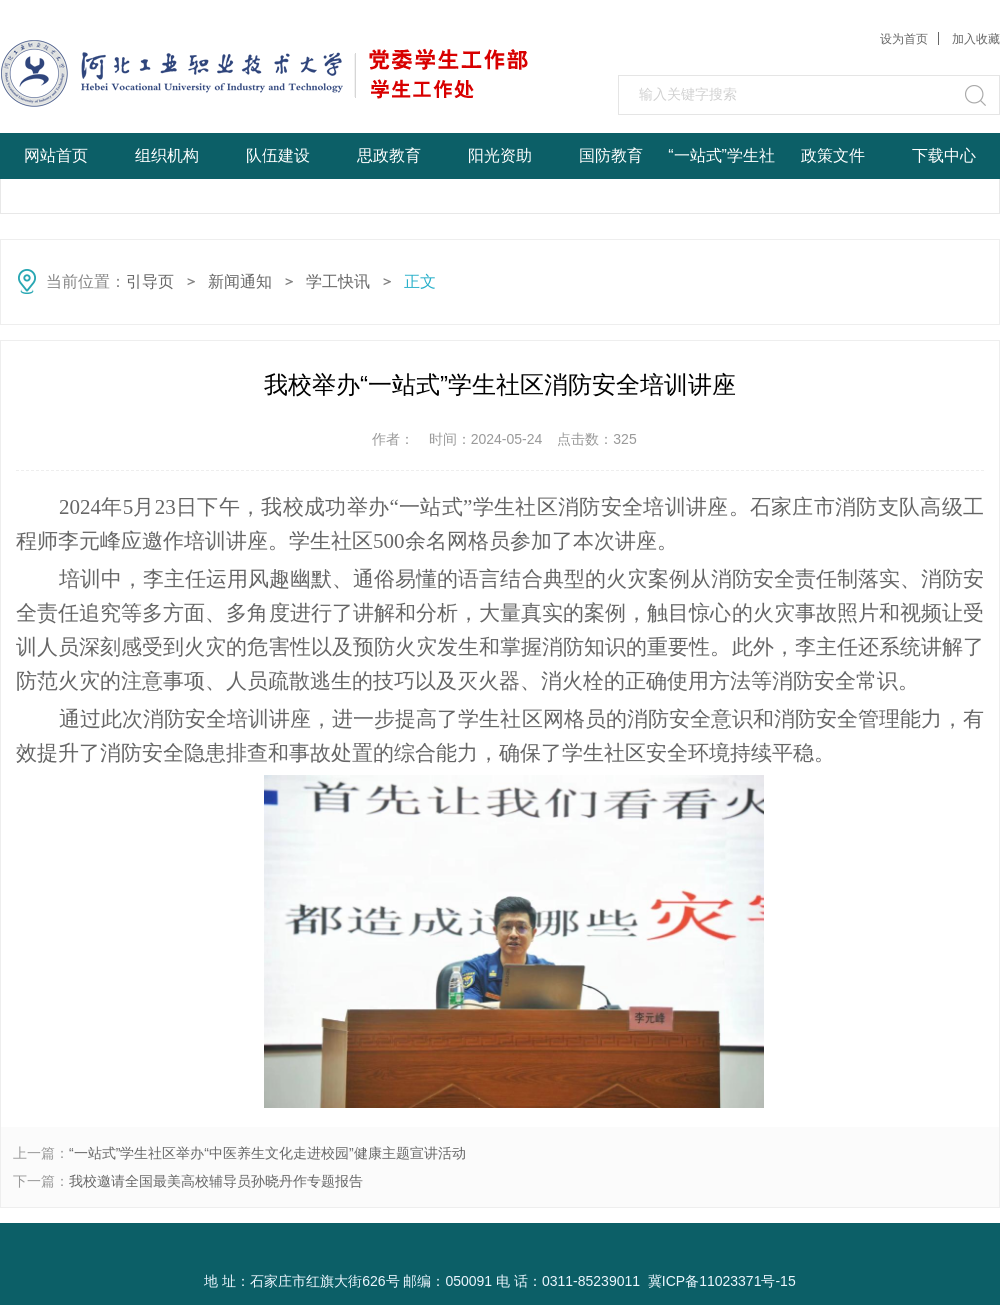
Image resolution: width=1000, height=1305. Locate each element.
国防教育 (611, 155)
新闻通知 (240, 281)
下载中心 (944, 155)
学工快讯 (338, 281)
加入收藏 (976, 39)
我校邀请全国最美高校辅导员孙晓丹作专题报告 (216, 1181)
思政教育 (389, 155)
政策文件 (833, 155)
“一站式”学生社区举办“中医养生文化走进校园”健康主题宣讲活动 (267, 1153)
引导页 (150, 281)
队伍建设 (278, 155)
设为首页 (904, 39)
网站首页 (56, 155)
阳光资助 (500, 155)
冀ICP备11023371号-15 (722, 1281)
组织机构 (167, 155)
